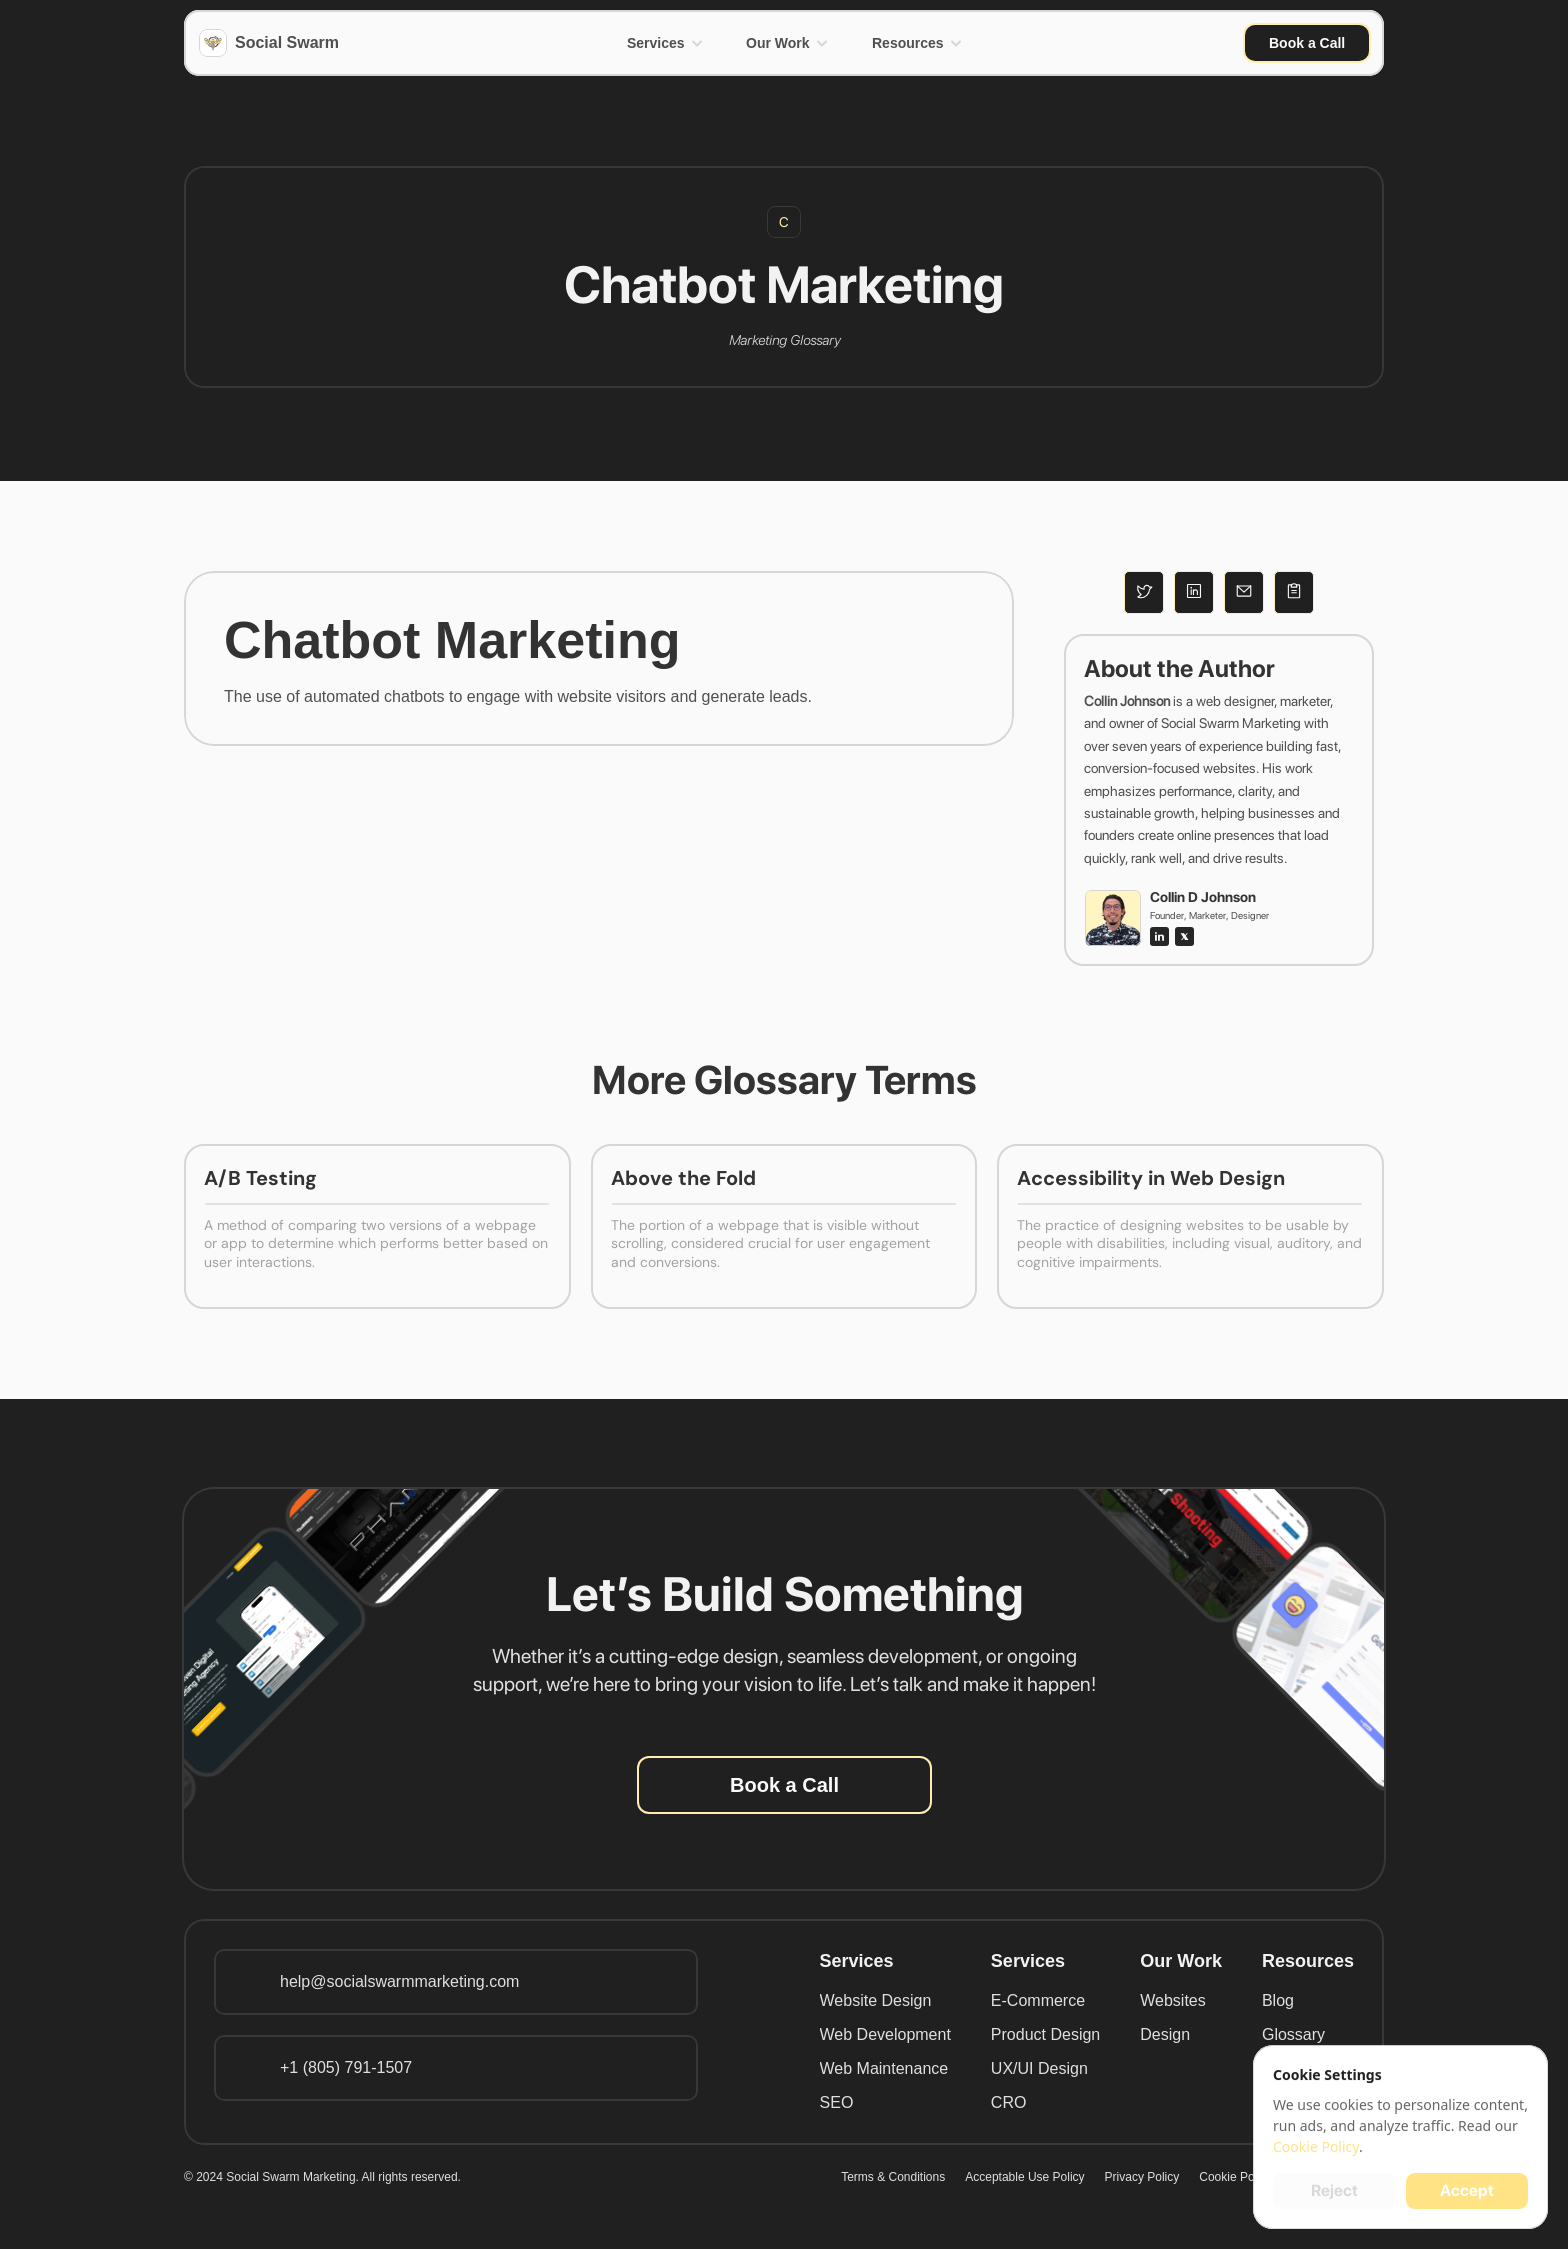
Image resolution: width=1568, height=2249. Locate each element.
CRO (1009, 2102)
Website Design (876, 2000)
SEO (837, 2102)
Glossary (1293, 2034)
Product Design (1045, 2034)
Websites (1173, 2000)
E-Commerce (1038, 2000)
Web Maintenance (884, 2068)
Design (1165, 2034)
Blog (1278, 2000)
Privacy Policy (1142, 2177)
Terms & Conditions (893, 2177)
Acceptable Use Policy (1024, 2177)
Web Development (885, 2034)
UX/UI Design (1039, 2068)
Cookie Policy (1235, 2177)
